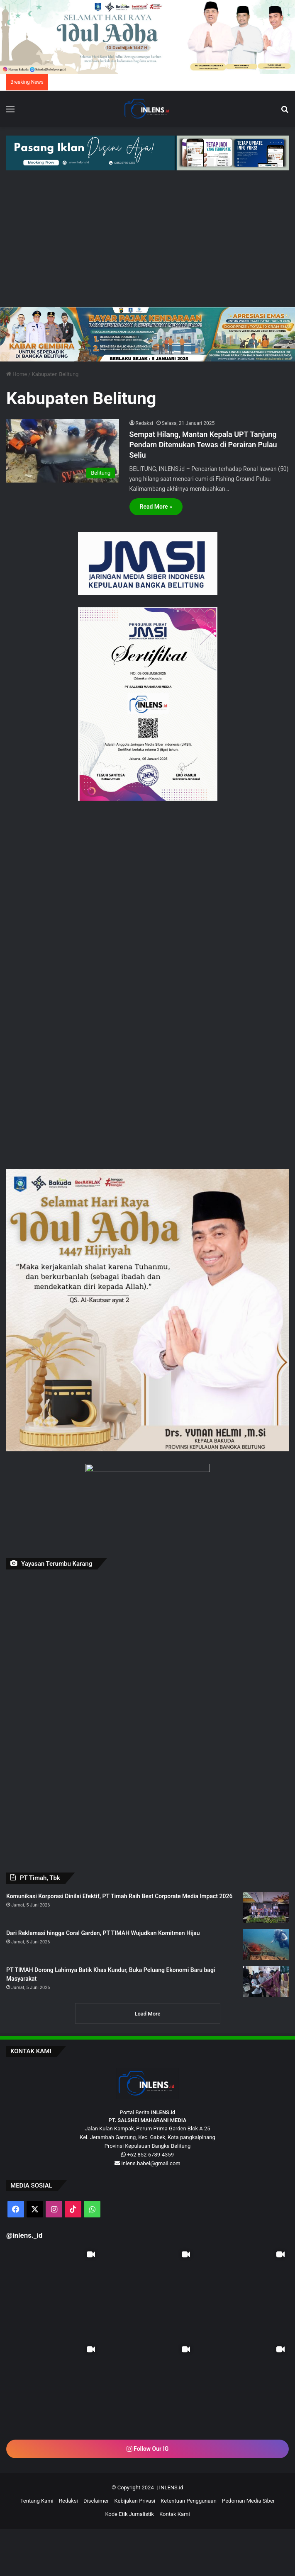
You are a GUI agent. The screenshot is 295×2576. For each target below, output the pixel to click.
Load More (147, 2014)
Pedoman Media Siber (248, 2501)
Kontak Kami (174, 2514)
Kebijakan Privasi (135, 2501)
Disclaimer (96, 2501)
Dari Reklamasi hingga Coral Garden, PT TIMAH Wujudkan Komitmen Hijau (103, 1933)
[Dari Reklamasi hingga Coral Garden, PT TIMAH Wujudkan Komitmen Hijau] (266, 1944)
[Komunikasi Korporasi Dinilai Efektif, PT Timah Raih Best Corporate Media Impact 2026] (266, 1907)
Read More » (156, 506)
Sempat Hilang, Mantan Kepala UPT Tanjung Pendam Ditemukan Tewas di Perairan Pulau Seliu (203, 444)
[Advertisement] (147, 245)
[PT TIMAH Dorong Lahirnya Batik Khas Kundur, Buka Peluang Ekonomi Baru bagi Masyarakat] (266, 1981)
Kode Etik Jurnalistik (129, 2514)
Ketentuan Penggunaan (189, 2501)
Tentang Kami (37, 2501)
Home (16, 374)
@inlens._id (24, 2235)
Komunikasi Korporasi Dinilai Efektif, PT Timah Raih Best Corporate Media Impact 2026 (119, 1896)
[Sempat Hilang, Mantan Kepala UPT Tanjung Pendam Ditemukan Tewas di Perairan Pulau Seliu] (62, 451)
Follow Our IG (148, 2448)
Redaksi (144, 423)
